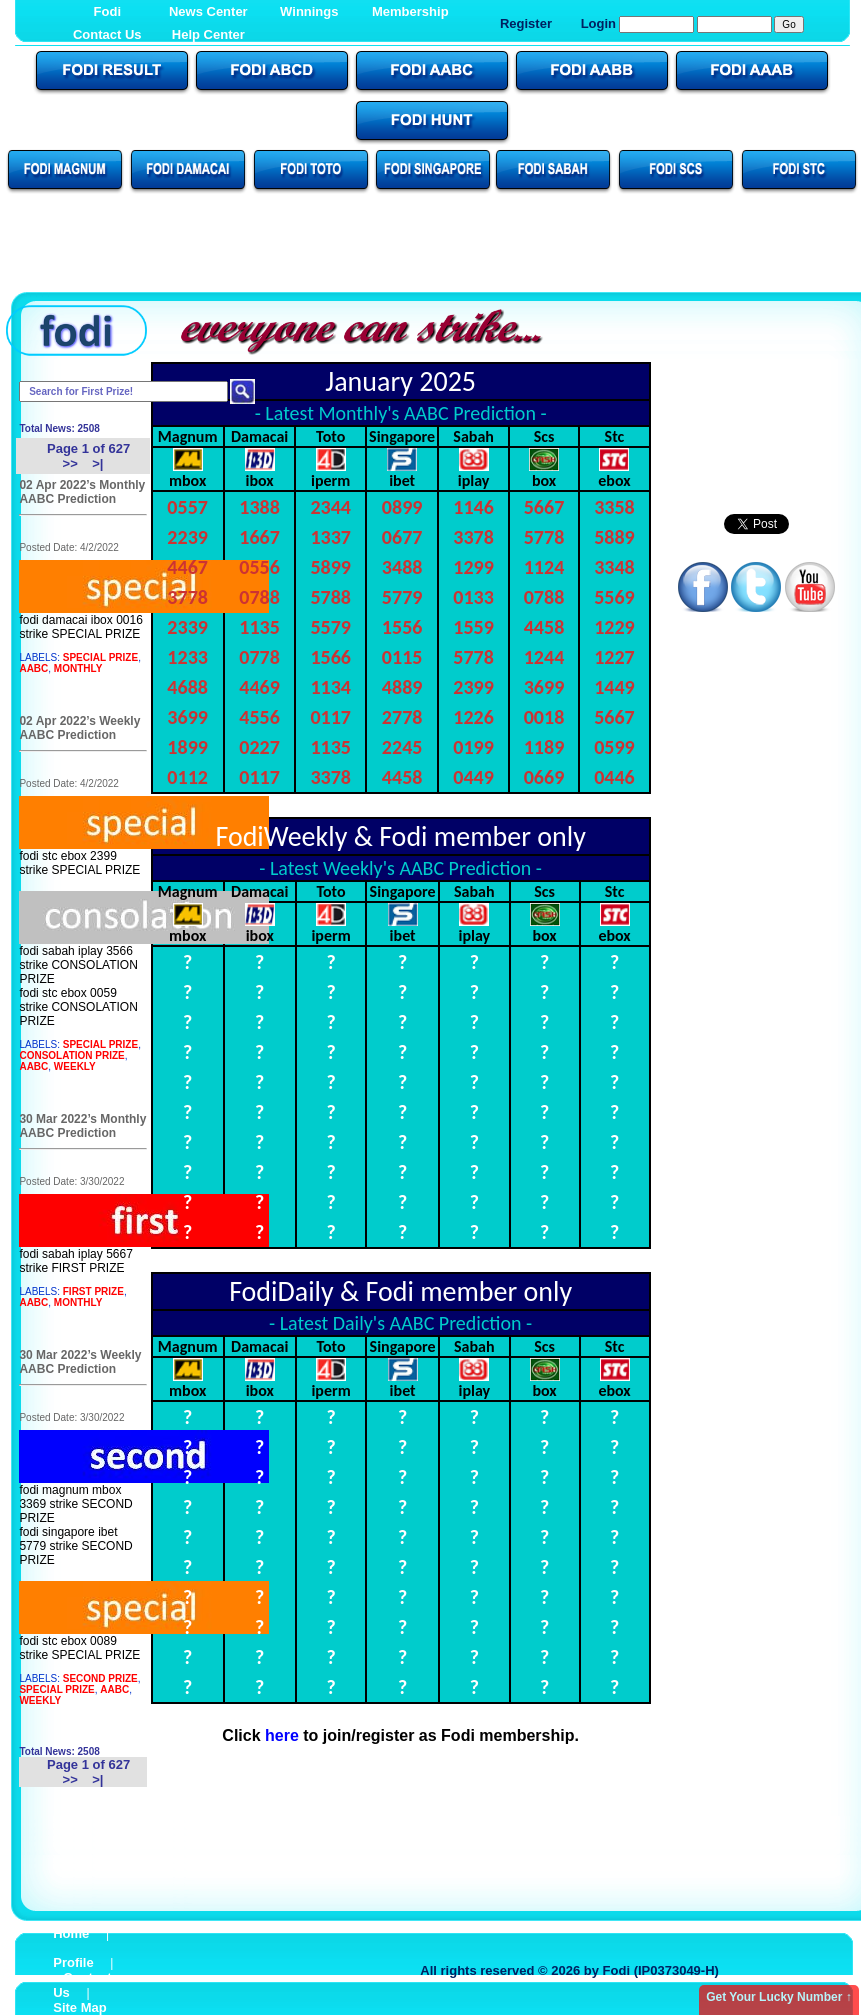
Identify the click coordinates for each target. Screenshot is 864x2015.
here (282, 1735)
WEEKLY (75, 1066)
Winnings (309, 11)
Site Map (79, 2007)
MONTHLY (78, 668)
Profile (73, 1962)
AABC (33, 668)
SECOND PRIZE (100, 1678)
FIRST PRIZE (93, 1291)
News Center (208, 11)
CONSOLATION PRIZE (71, 1055)
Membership (410, 11)
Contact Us (107, 34)
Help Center (208, 34)
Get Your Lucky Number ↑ (779, 1997)
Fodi (107, 11)
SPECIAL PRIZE (100, 657)
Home (71, 1933)
